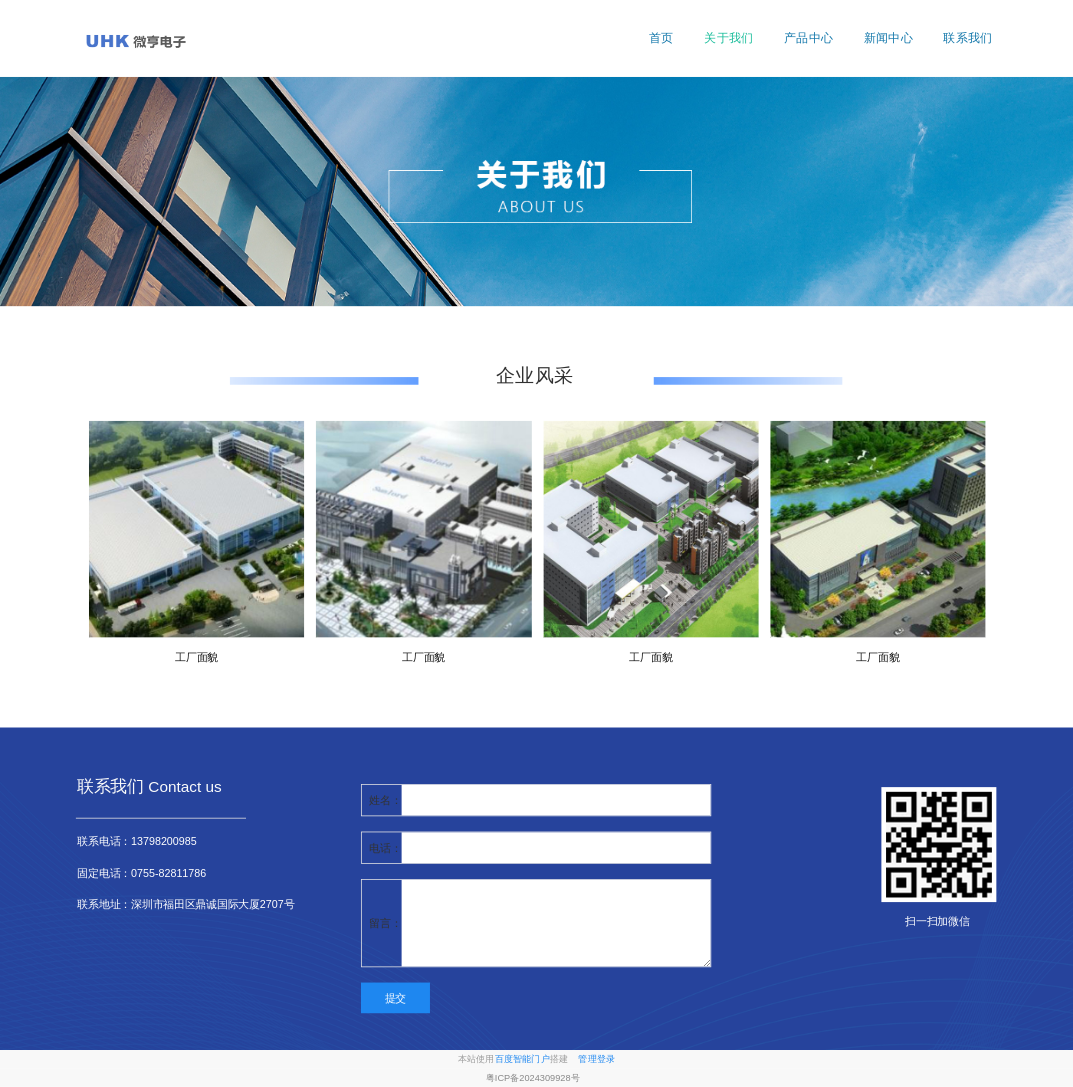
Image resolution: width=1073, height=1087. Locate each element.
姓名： (385, 800)
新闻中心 (888, 38)
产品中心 (808, 38)
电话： (385, 847)
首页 (661, 38)
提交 (395, 998)
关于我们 (728, 38)
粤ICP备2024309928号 (533, 1078)
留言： (385, 923)
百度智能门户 (522, 1059)
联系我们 (967, 38)
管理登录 (596, 1059)
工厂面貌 (196, 657)
